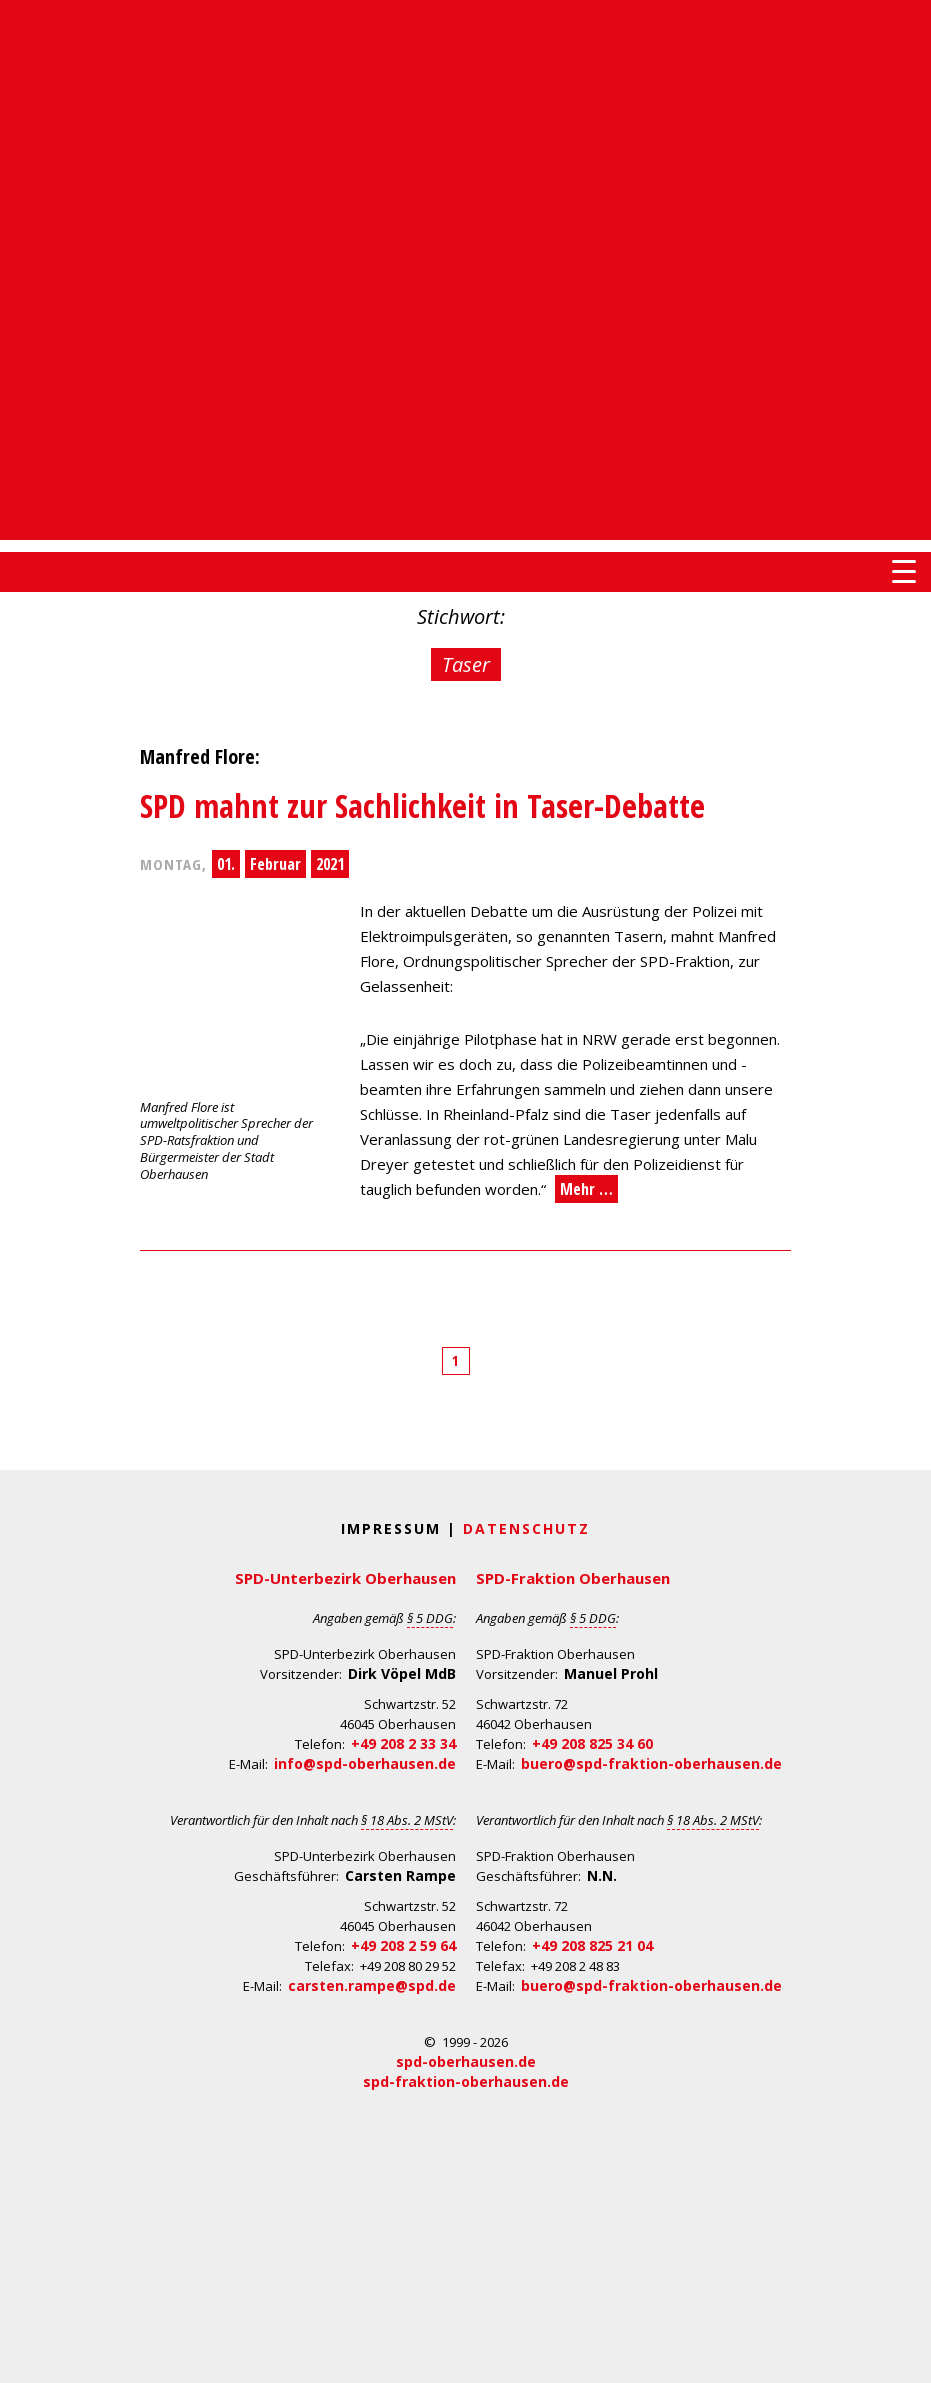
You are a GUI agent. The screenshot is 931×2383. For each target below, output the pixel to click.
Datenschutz (526, 1528)
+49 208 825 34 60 (592, 1743)
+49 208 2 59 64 (403, 1945)
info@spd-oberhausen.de (365, 1763)
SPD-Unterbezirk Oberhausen (345, 1578)
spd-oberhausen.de (466, 2061)
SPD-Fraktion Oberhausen (573, 1578)
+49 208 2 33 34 (403, 1743)
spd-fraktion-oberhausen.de (466, 2081)
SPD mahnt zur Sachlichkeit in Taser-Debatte (422, 805)
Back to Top (903, 2355)
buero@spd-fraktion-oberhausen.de (651, 1763)
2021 (330, 864)
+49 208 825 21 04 (592, 1945)
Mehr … (586, 1189)
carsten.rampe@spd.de (372, 1985)
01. (226, 864)
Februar (275, 864)
